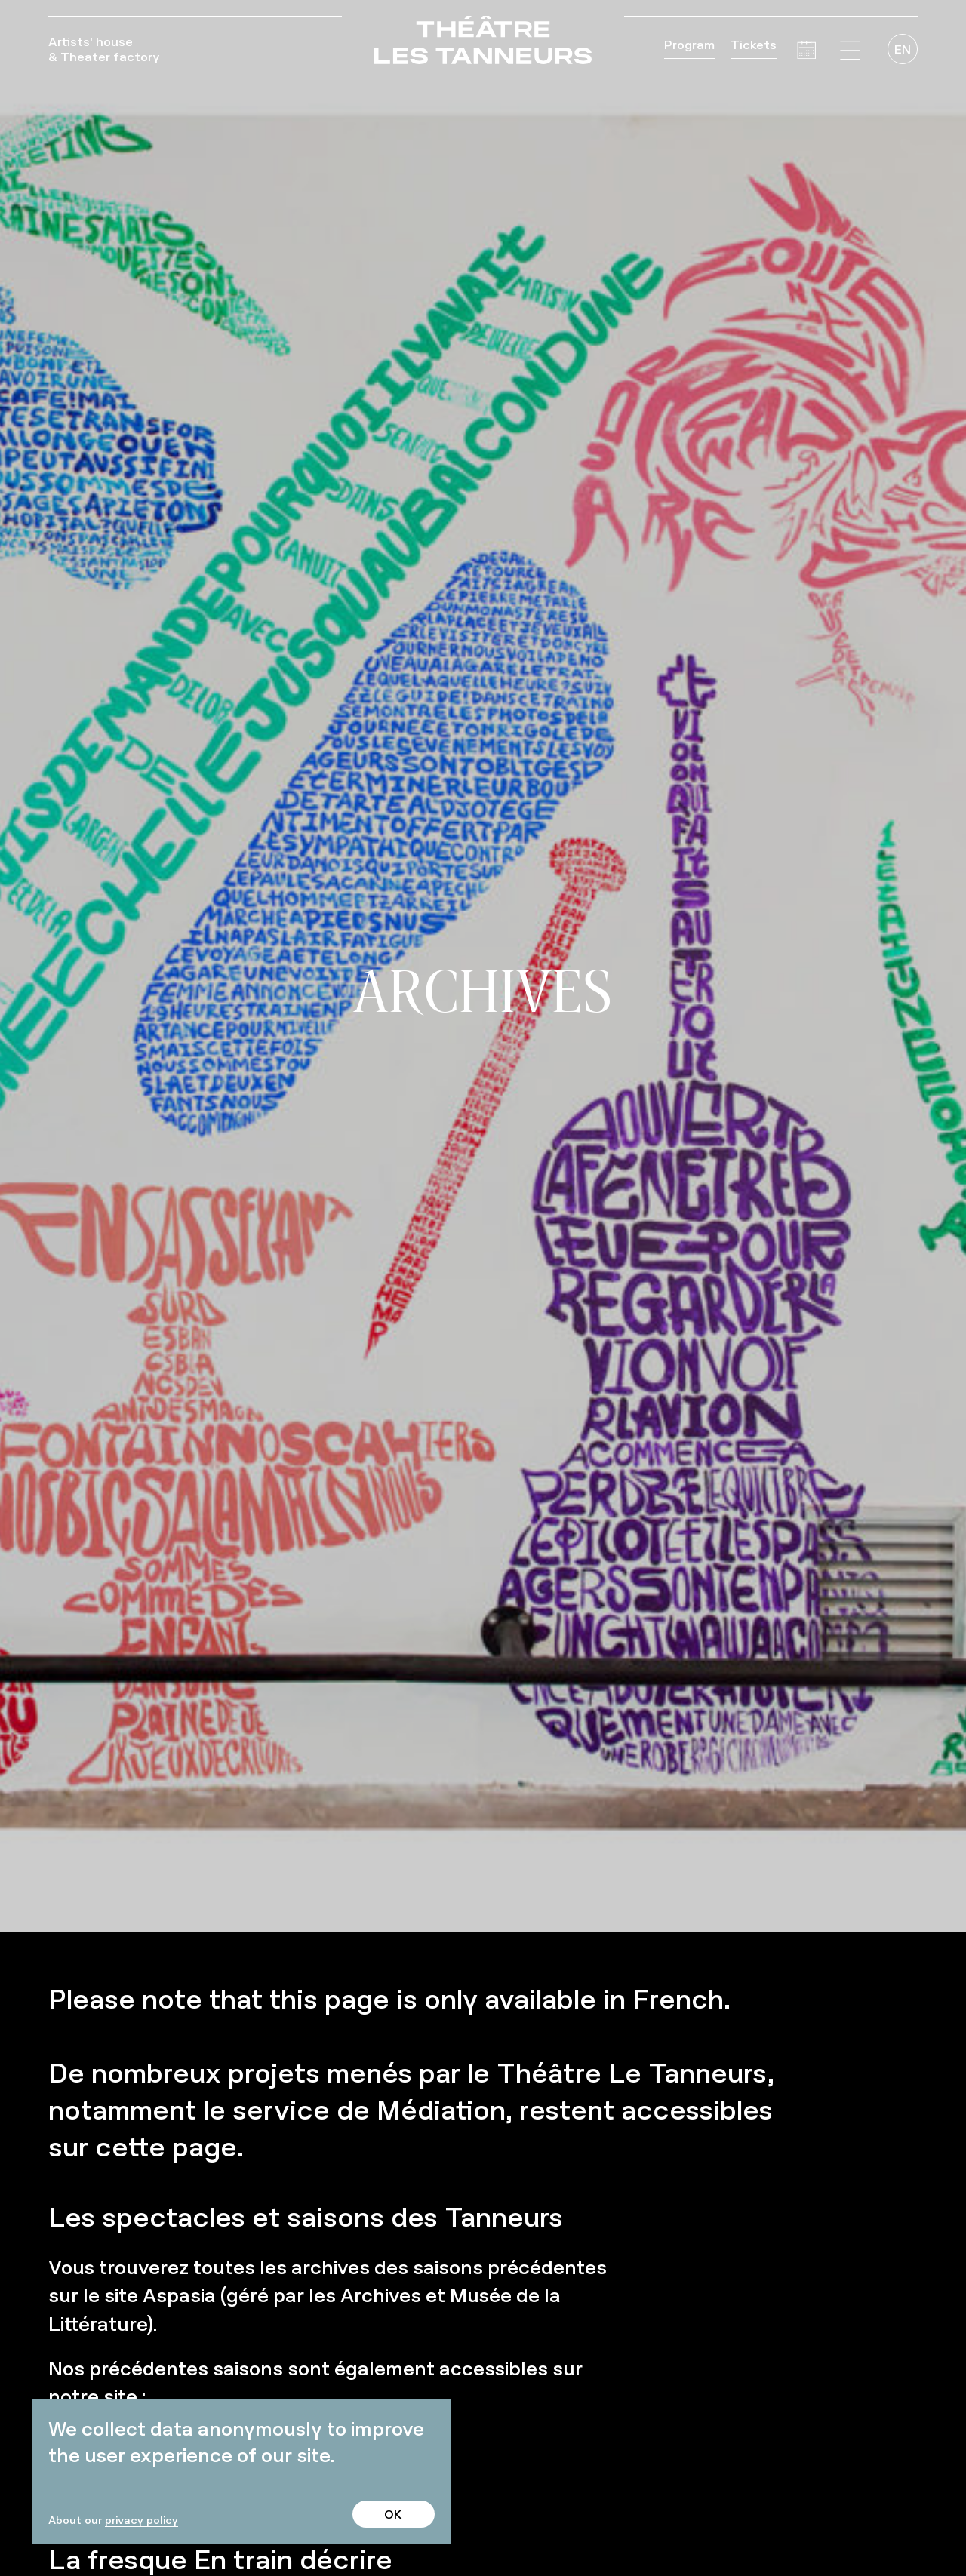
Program (689, 44)
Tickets (754, 44)
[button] (849, 50)
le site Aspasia (149, 2295)
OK (393, 2514)
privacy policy (141, 2519)
